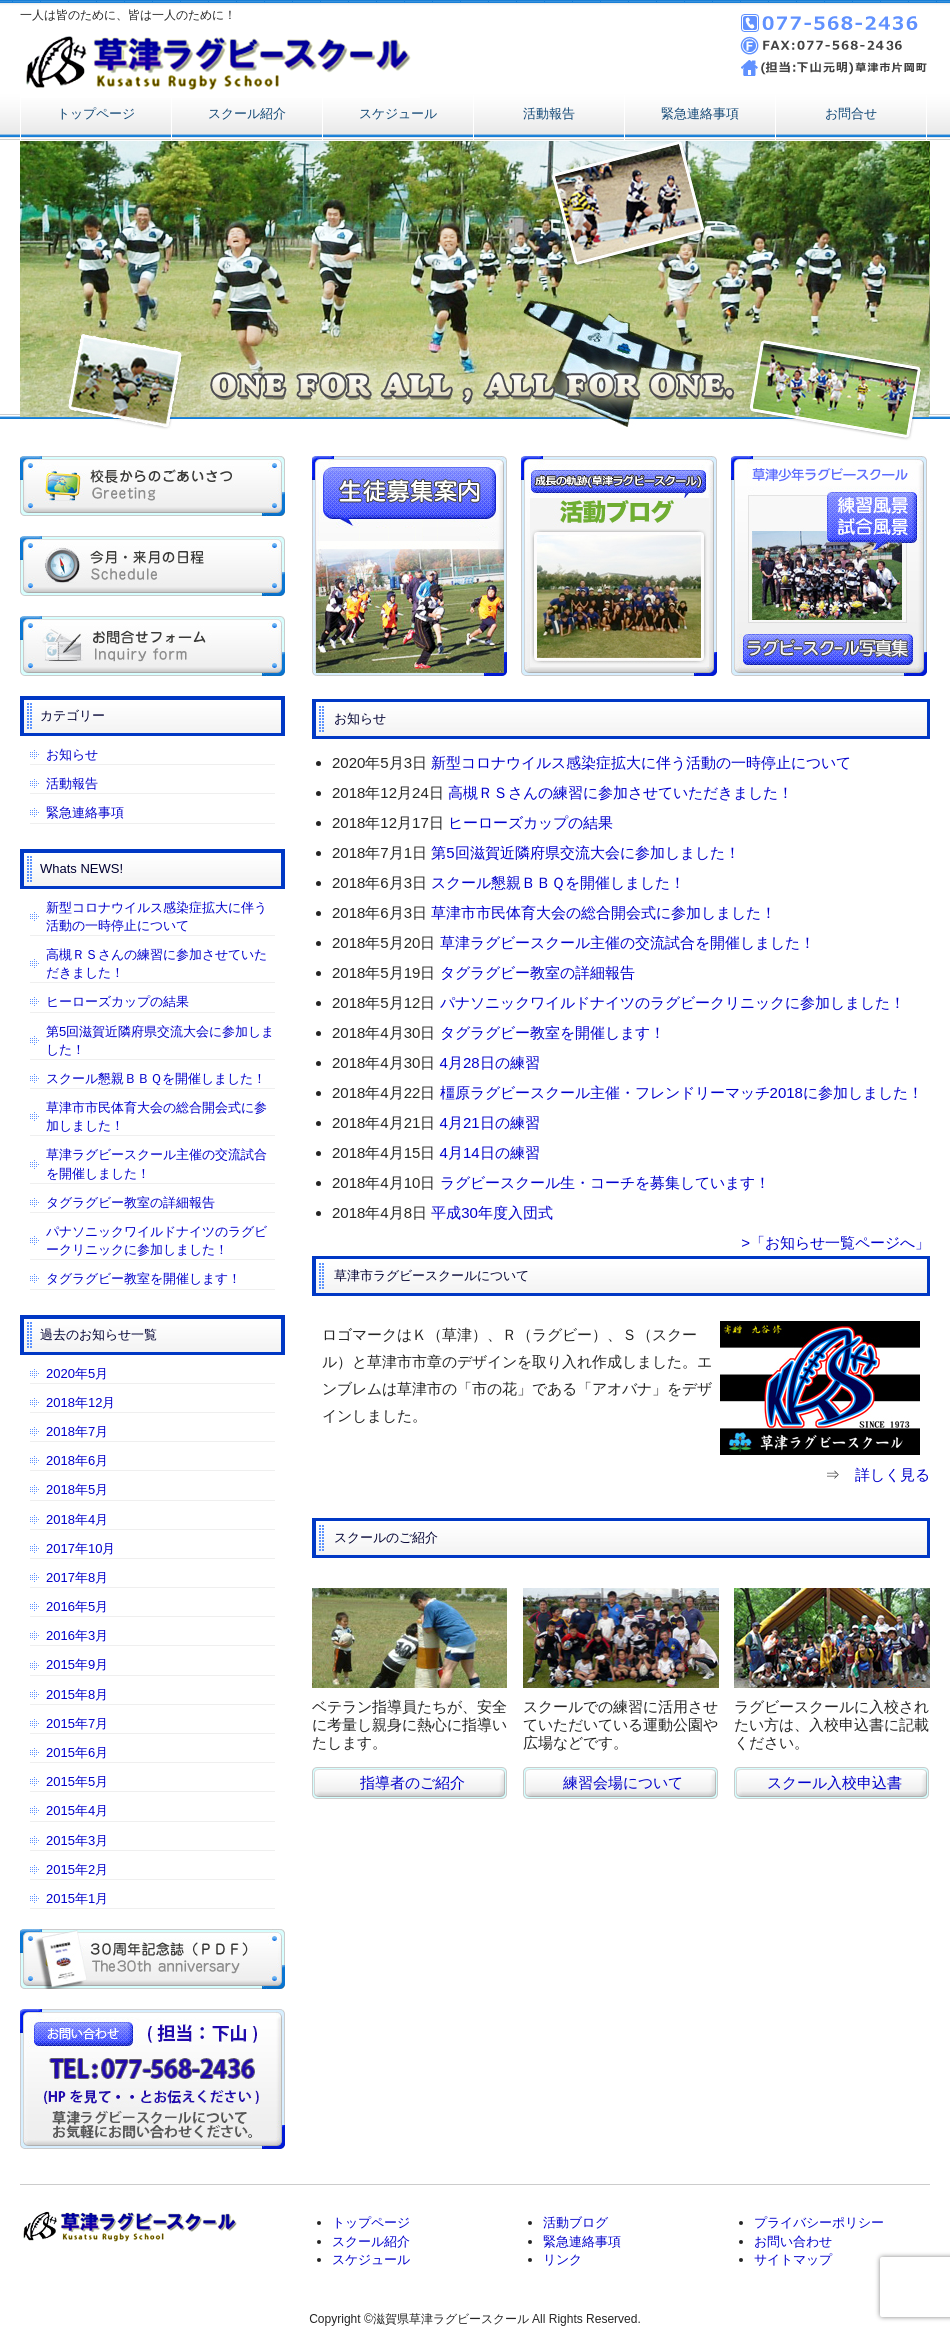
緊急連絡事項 (700, 113)
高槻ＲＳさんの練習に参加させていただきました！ (620, 792)
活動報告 (549, 113)
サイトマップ (793, 2259)
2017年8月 (77, 1577)
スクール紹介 (247, 113)
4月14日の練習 (490, 1152)
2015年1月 (77, 1898)
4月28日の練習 (490, 1062)
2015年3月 (77, 1840)
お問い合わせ (793, 2241)
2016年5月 (77, 1606)
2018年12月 (80, 1402)
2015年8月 (77, 1694)
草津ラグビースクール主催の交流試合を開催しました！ (627, 942)
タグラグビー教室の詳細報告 (537, 972)
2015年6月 (77, 1752)
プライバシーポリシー (819, 2222)
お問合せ (851, 113)
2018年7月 (77, 1431)
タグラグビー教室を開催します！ (552, 1032)
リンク (562, 2259)
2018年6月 (77, 1460)
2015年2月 (77, 1869)
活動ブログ (575, 2222)
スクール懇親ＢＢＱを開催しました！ (558, 882)
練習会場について (623, 1782)
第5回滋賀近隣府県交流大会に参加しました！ (585, 852)
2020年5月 (77, 1373)
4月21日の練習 (490, 1122)
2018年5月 (77, 1489)
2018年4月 (77, 1519)
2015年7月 (77, 1723)
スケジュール (398, 113)
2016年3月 (77, 1635)
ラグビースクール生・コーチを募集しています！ (605, 1182)
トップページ (96, 113)
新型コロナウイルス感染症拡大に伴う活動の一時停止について (641, 762)
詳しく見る (892, 1474)
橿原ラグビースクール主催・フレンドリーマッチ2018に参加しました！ (681, 1092)
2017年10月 (80, 1548)
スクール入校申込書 (834, 1782)
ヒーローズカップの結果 (530, 822)
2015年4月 (77, 1810)
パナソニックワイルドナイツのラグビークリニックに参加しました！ (672, 1002)
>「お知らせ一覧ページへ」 (835, 1242)
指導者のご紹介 (412, 1782)
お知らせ (72, 754)
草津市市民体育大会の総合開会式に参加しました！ (603, 912)
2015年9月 (77, 1664)
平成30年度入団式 (492, 1212)
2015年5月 (77, 1781)
